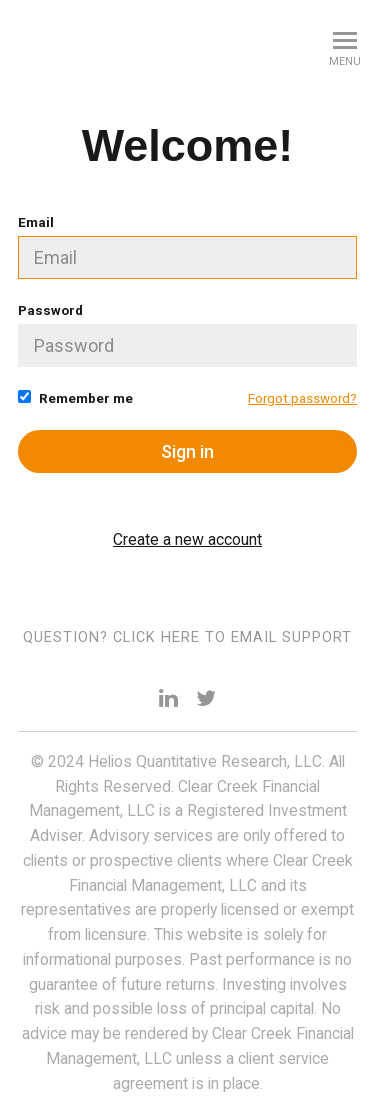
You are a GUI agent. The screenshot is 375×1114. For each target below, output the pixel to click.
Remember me (75, 398)
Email (187, 246)
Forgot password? (302, 398)
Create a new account (187, 539)
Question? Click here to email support (187, 637)
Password (187, 334)
